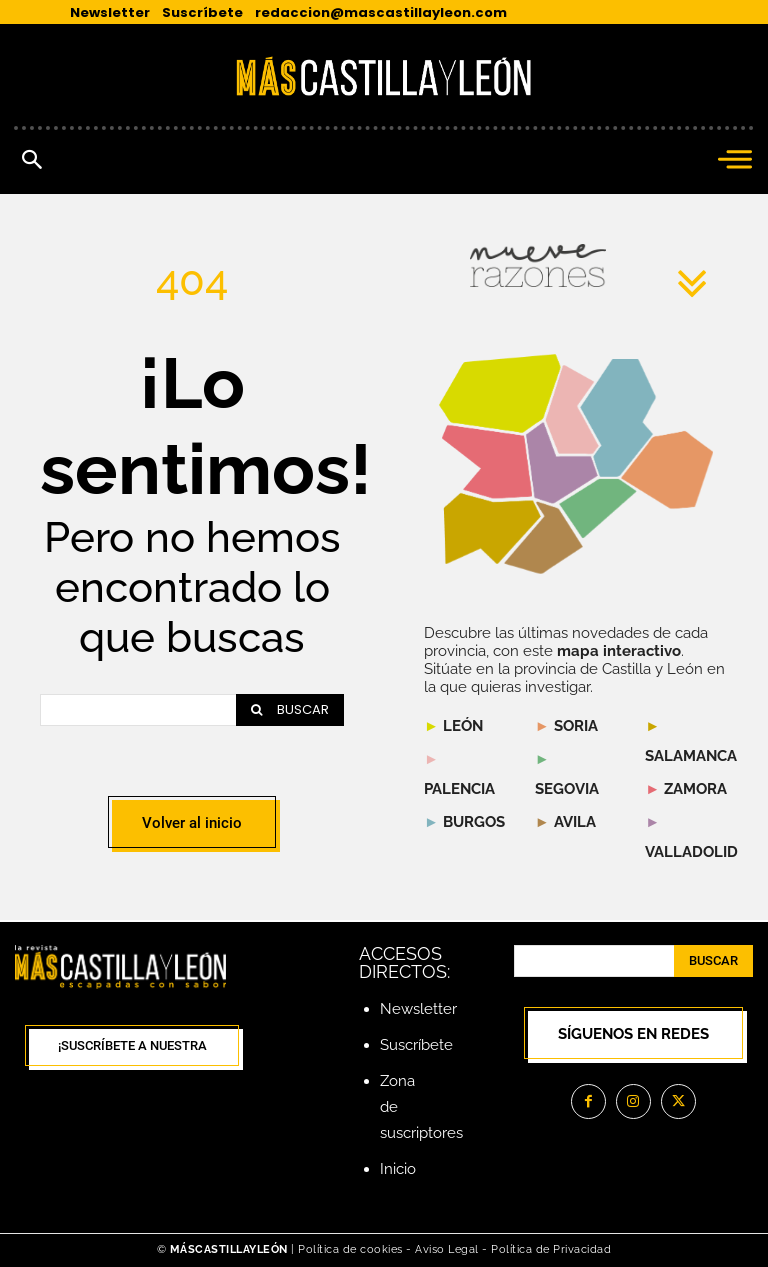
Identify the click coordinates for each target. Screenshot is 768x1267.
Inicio (398, 1169)
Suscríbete (416, 1045)
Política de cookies (350, 1249)
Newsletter (418, 1009)
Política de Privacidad (551, 1249)
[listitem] (487, 461)
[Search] (290, 710)
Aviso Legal (448, 1249)
